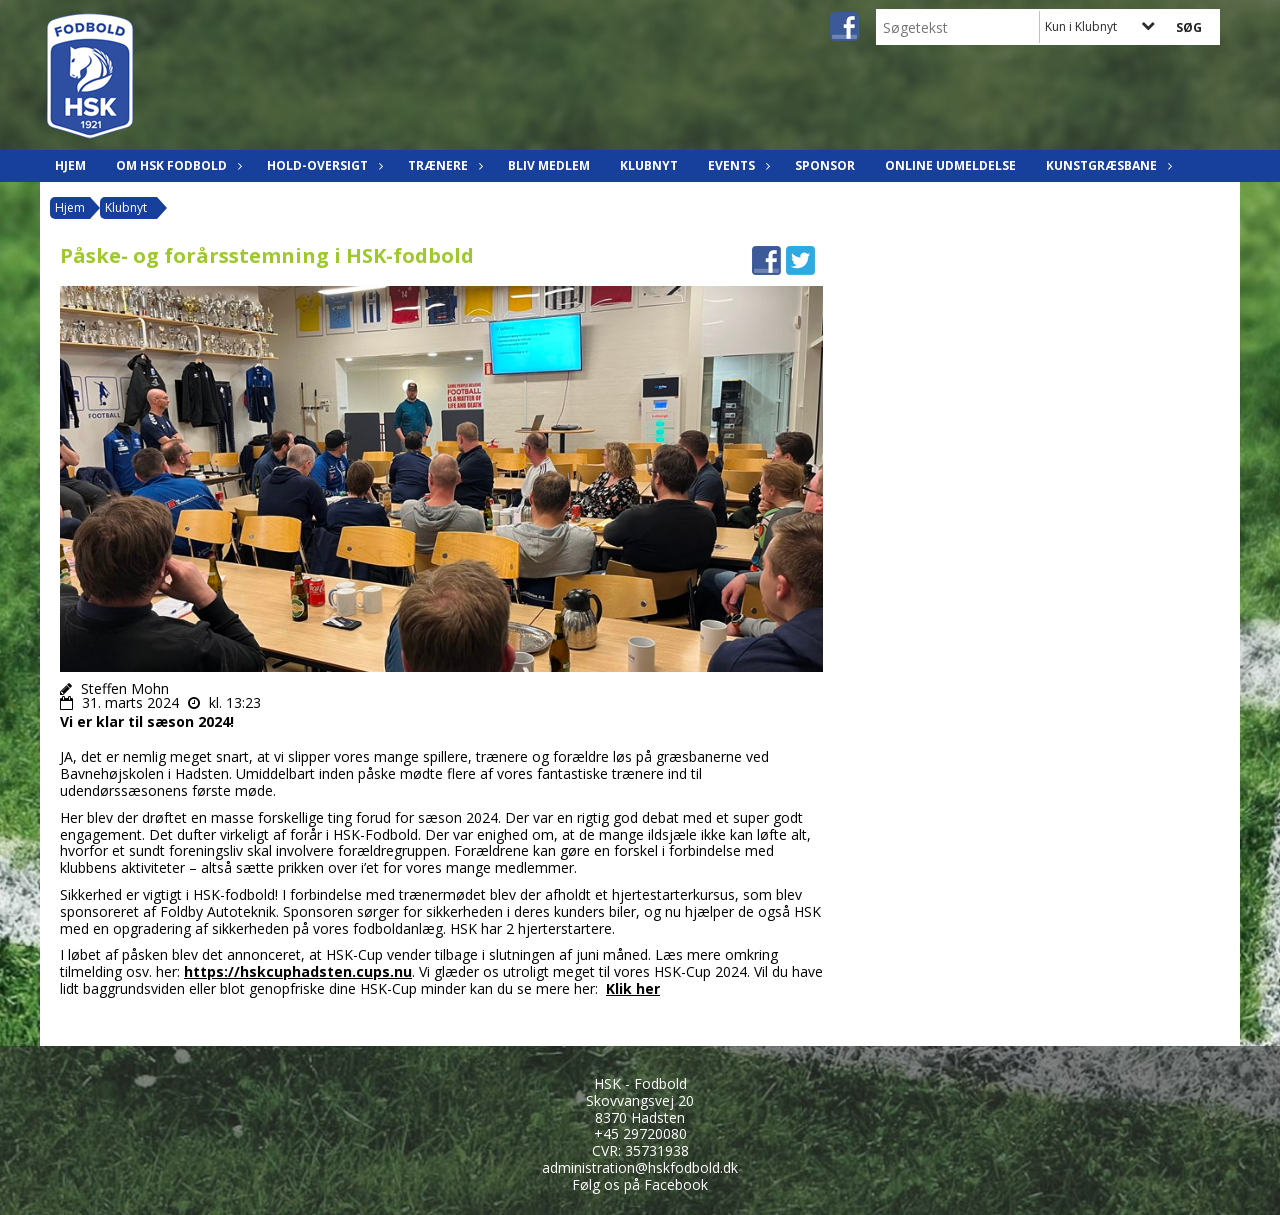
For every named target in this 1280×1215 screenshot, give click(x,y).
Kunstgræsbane (1106, 165)
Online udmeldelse (950, 165)
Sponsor (825, 165)
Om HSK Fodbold (176, 165)
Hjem (70, 165)
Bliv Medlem (549, 165)
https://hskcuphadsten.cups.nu (298, 971)
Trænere (443, 165)
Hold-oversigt (322, 165)
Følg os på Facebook (640, 1184)
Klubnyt (649, 165)
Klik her (633, 988)
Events (736, 165)
